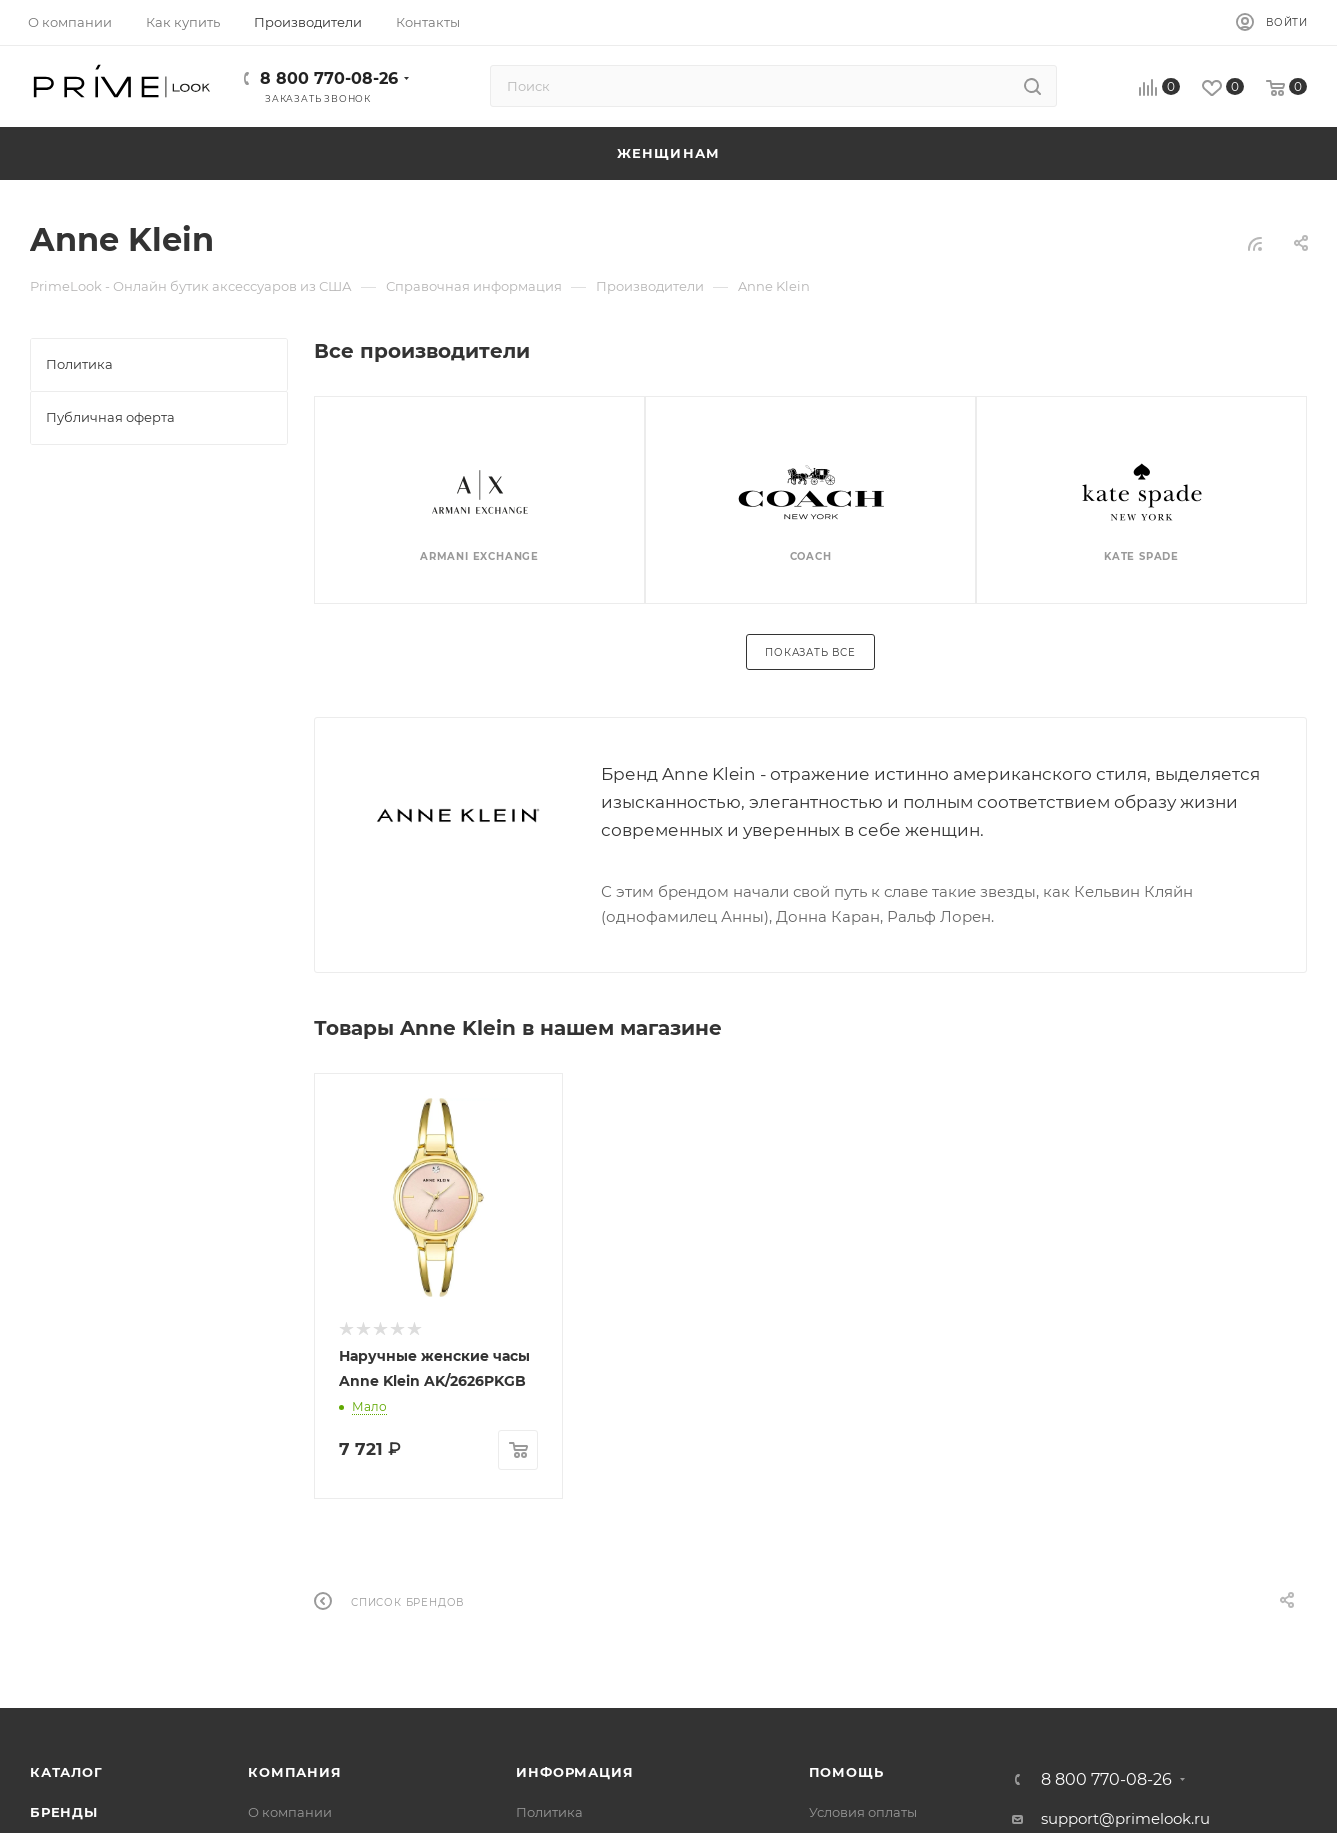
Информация (574, 1772)
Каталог (66, 1772)
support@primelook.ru (1125, 1818)
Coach (811, 556)
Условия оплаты (863, 1812)
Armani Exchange (479, 556)
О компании (290, 1812)
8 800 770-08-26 (329, 78)
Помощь (846, 1772)
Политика (549, 1812)
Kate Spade (1141, 556)
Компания (294, 1772)
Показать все (810, 652)
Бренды (64, 1812)
